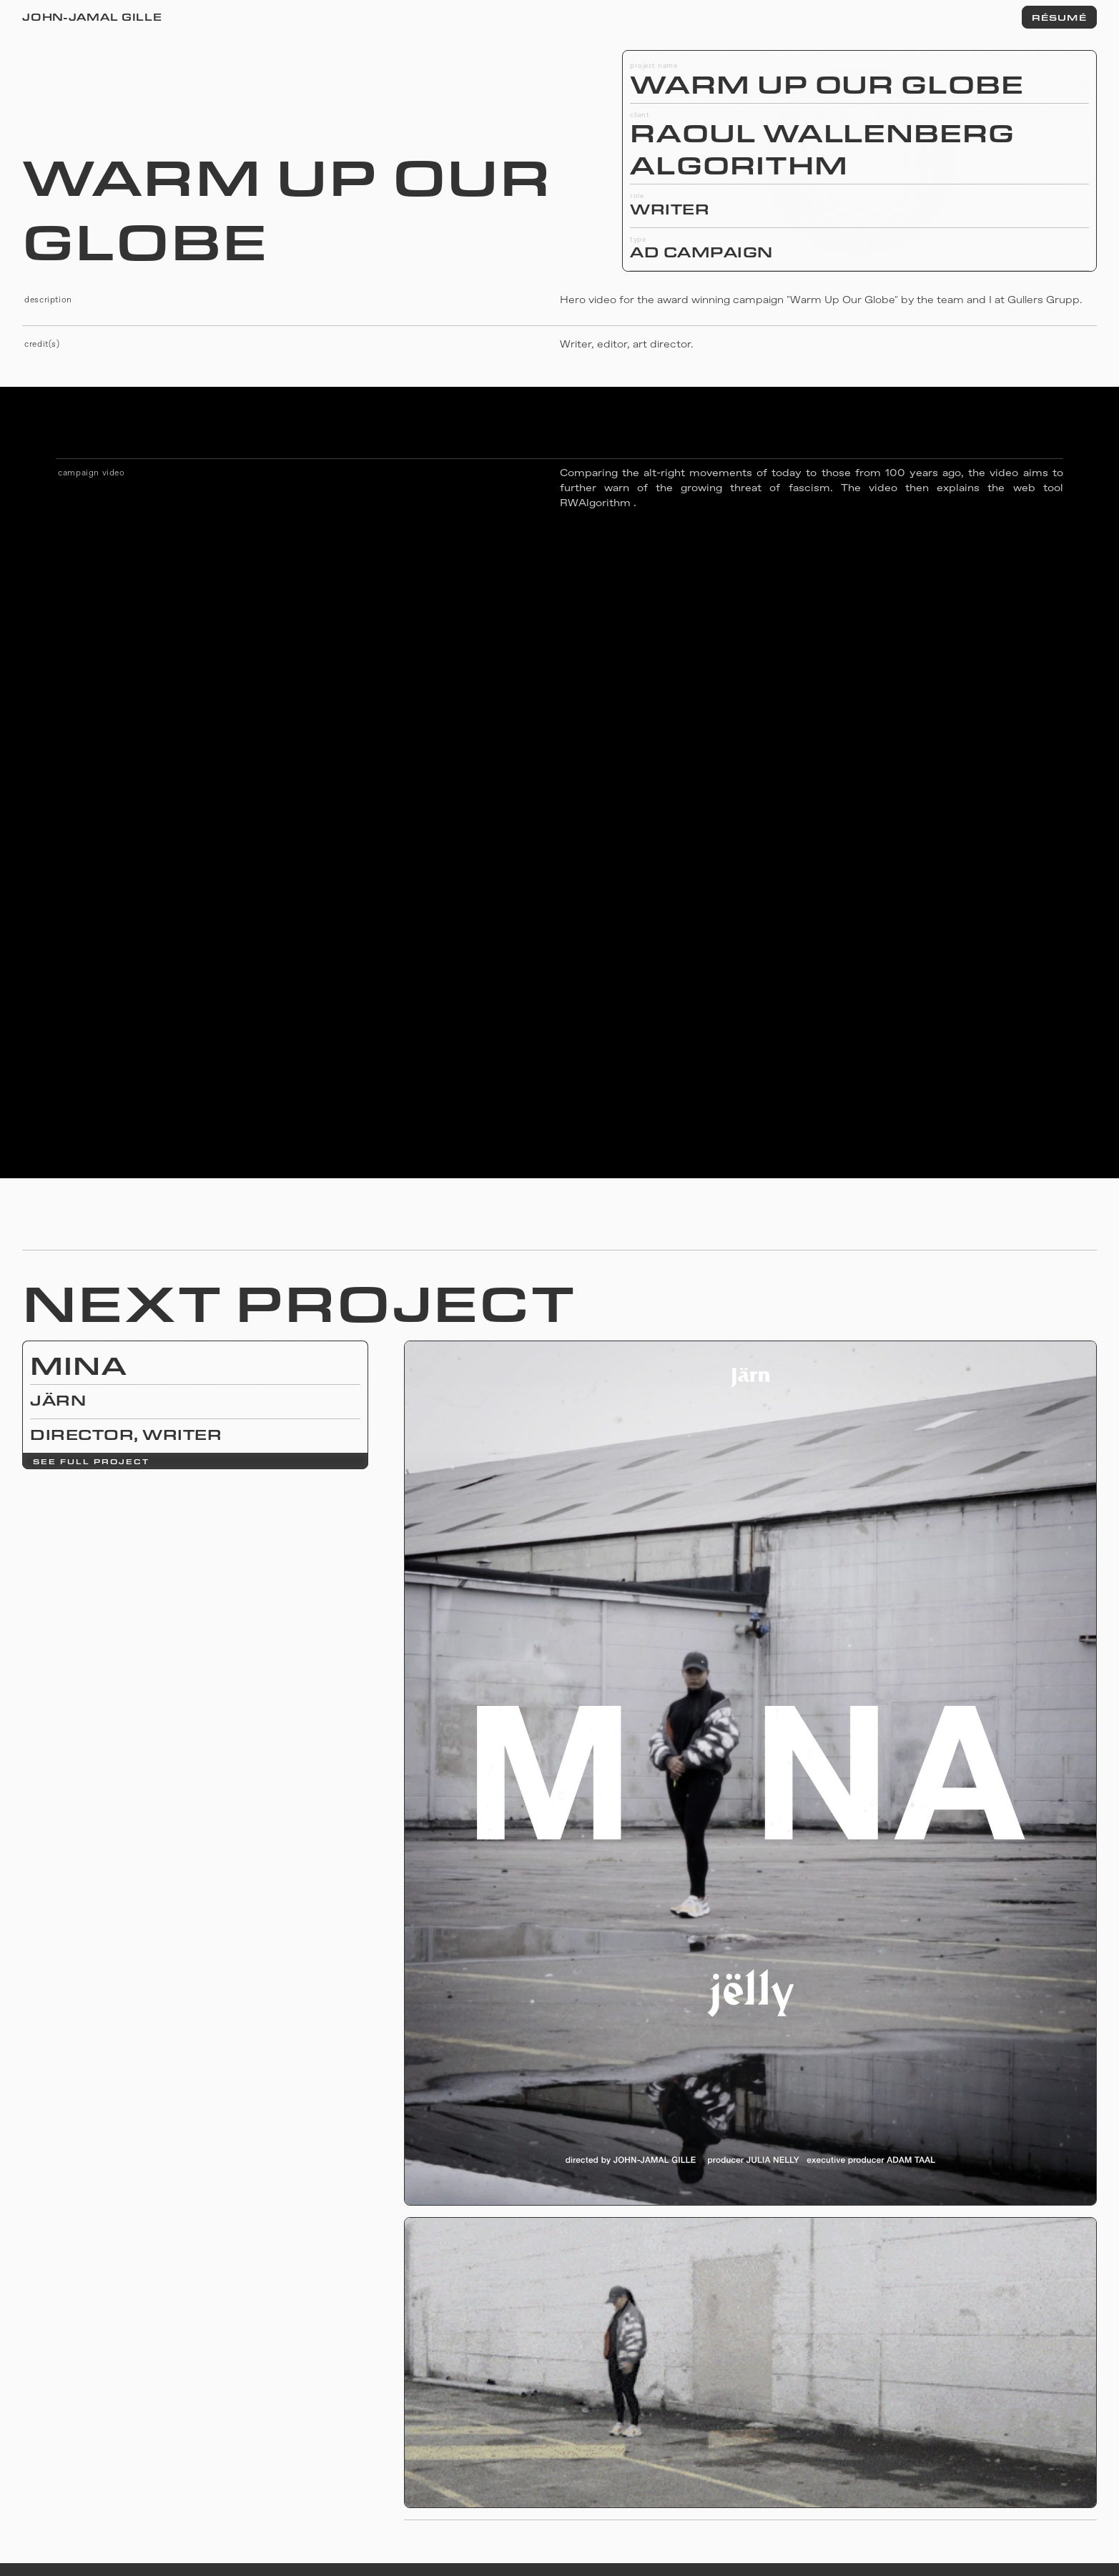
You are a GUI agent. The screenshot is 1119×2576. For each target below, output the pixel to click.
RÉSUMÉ (1059, 17)
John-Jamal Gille (92, 17)
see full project (91, 1461)
